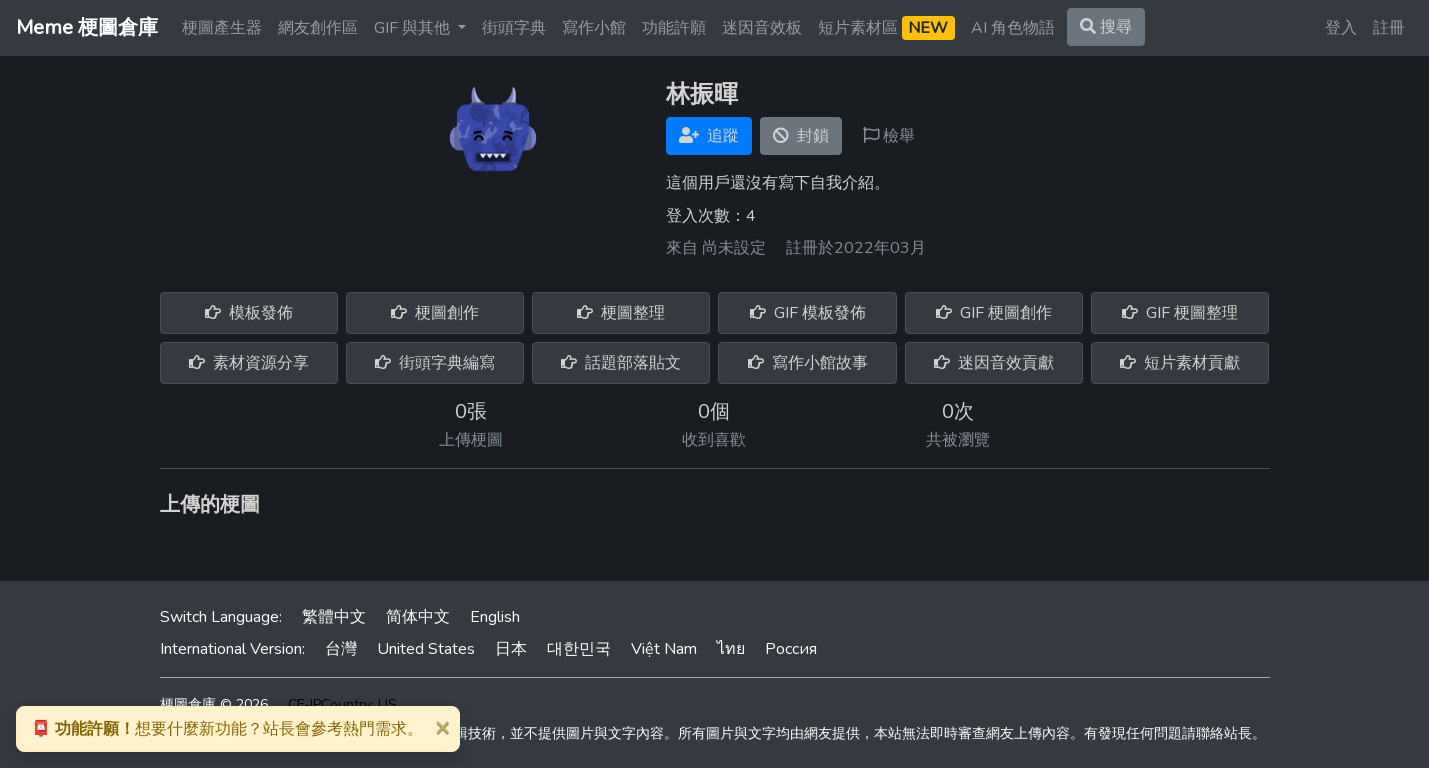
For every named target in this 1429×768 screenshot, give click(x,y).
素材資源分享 (249, 363)
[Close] (442, 727)
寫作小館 (594, 28)
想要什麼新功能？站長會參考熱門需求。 (227, 729)
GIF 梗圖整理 (1180, 313)
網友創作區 (318, 28)
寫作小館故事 (808, 363)
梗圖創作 (435, 313)
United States (426, 649)
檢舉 (889, 136)
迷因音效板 (762, 28)
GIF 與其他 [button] (414, 28)
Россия (791, 649)
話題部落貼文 (621, 363)
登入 (1341, 28)
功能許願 (674, 28)
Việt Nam (664, 649)
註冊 (1389, 28)
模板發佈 (249, 313)
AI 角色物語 (1013, 28)
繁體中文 (334, 617)
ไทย (731, 649)
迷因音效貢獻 (994, 363)
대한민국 (579, 649)
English (495, 617)
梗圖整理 (621, 313)
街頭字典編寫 (435, 363)
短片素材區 (886, 28)
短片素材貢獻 (1180, 363)
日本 (511, 649)
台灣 (341, 649)
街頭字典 (514, 28)
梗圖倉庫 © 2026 (214, 704)
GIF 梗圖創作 (994, 313)
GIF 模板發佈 (808, 313)
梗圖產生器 (222, 28)
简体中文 (418, 617)
